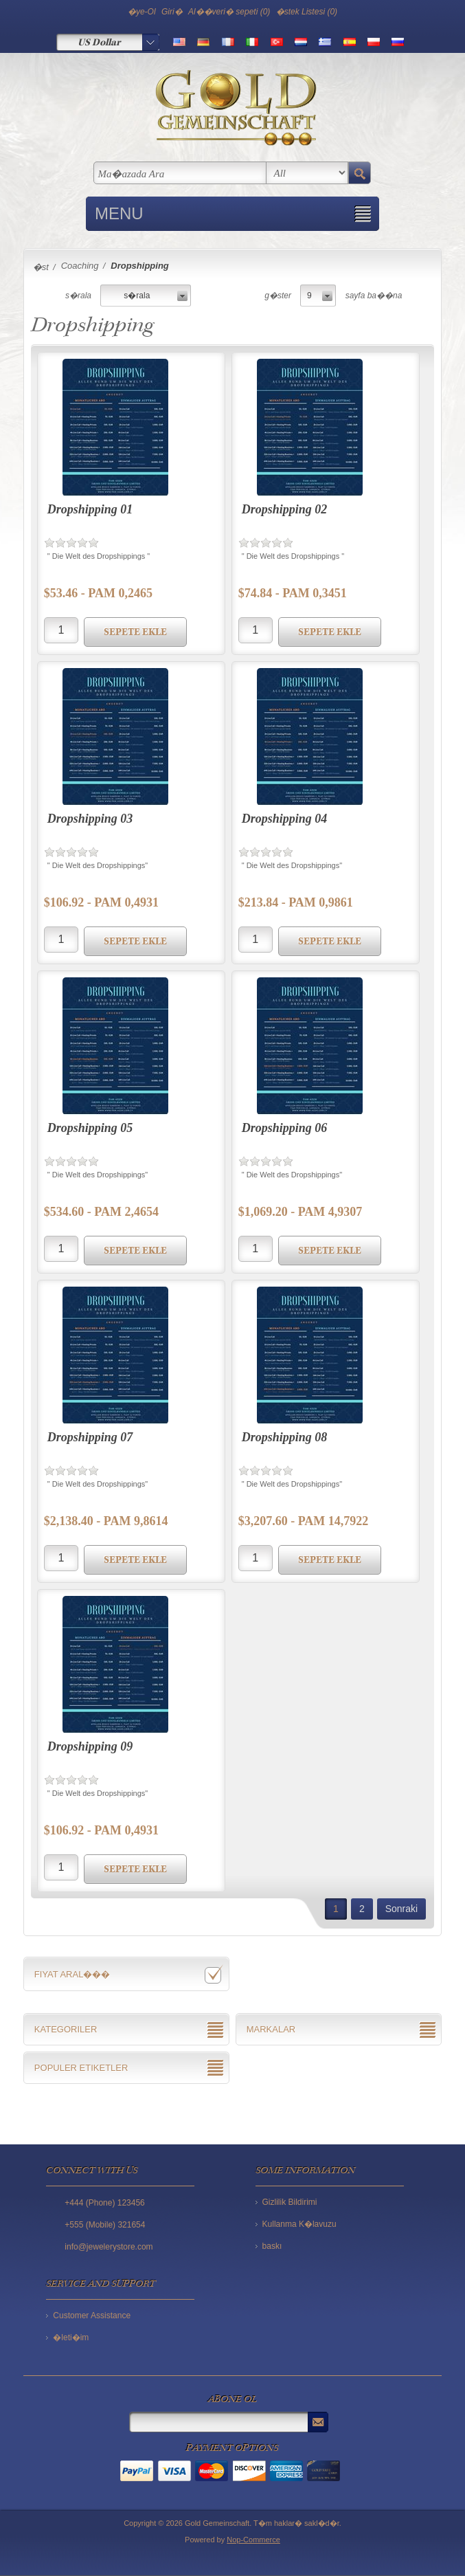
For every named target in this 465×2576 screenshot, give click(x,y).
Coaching (80, 265)
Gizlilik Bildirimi (289, 2202)
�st (41, 267)
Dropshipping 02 (285, 509)
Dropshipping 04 (285, 818)
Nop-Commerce (253, 2539)
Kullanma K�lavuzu (299, 2224)
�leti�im (71, 2337)
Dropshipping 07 (90, 1437)
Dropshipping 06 (285, 1128)
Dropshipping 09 (90, 1746)
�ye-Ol (142, 11)
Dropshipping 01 (90, 509)
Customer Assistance (92, 2315)
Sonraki (401, 1908)
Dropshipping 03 (90, 818)
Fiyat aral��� (72, 1974)
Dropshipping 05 (90, 1128)
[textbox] (179, 173)
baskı (272, 2246)
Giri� (172, 11)
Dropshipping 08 (285, 1437)
